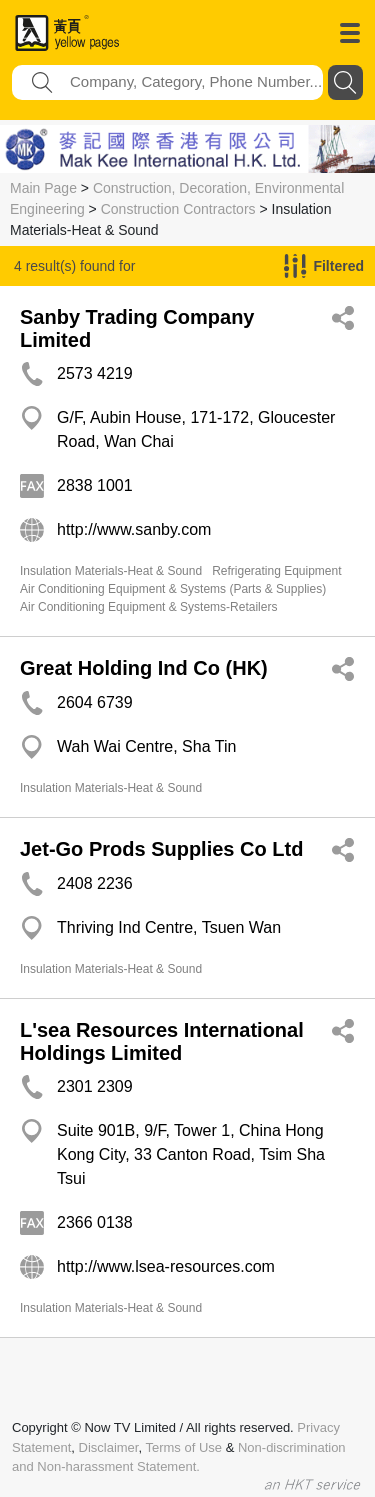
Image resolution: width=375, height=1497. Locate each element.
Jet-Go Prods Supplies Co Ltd (161, 849)
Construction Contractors (178, 209)
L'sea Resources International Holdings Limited (162, 1041)
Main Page (43, 188)
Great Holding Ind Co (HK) (144, 668)
